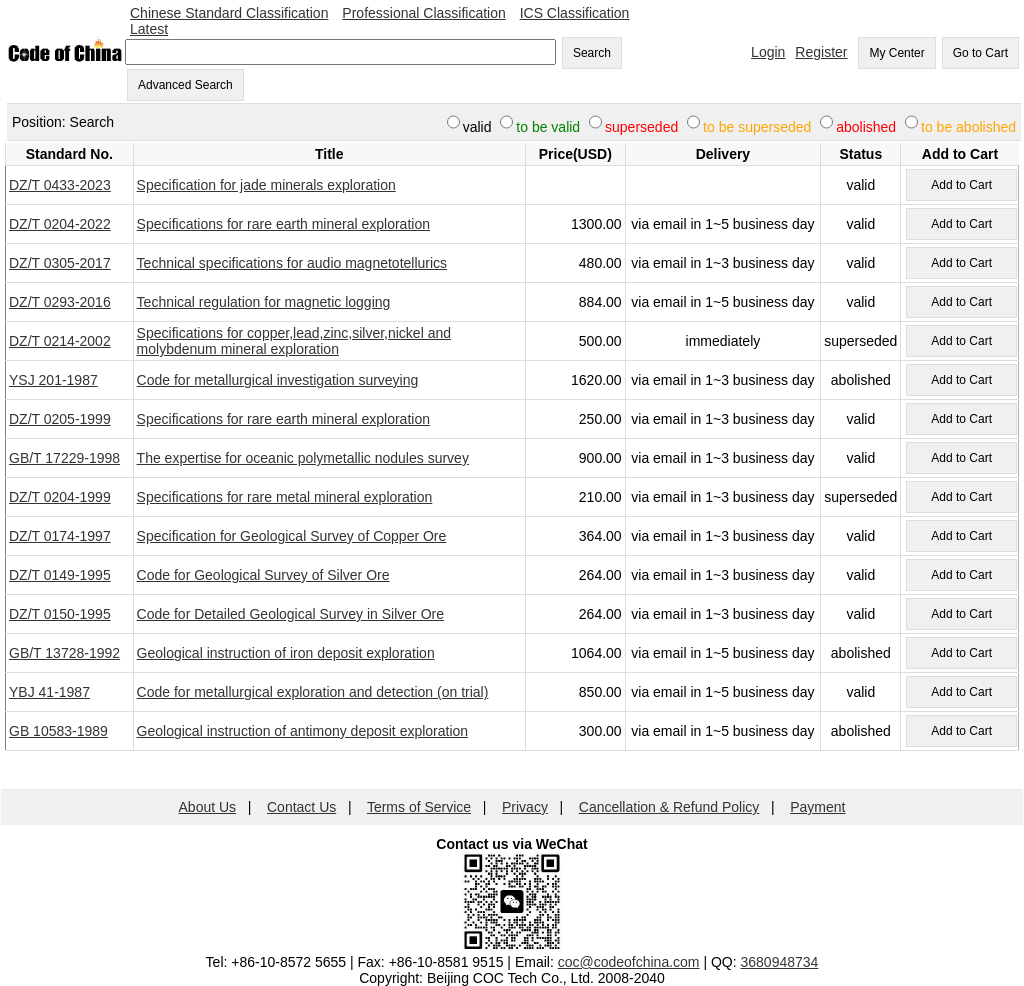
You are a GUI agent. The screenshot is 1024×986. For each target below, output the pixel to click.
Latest (149, 29)
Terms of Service (419, 807)
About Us (208, 807)
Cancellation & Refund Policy (669, 807)
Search (592, 53)
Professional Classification (423, 13)
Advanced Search (185, 85)
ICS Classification (575, 13)
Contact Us (301, 807)
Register (821, 52)
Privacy (525, 807)
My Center (896, 53)
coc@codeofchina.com (629, 962)
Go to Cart (980, 53)
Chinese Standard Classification (229, 13)
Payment (817, 807)
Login (768, 52)
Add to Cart (961, 185)
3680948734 (780, 962)
